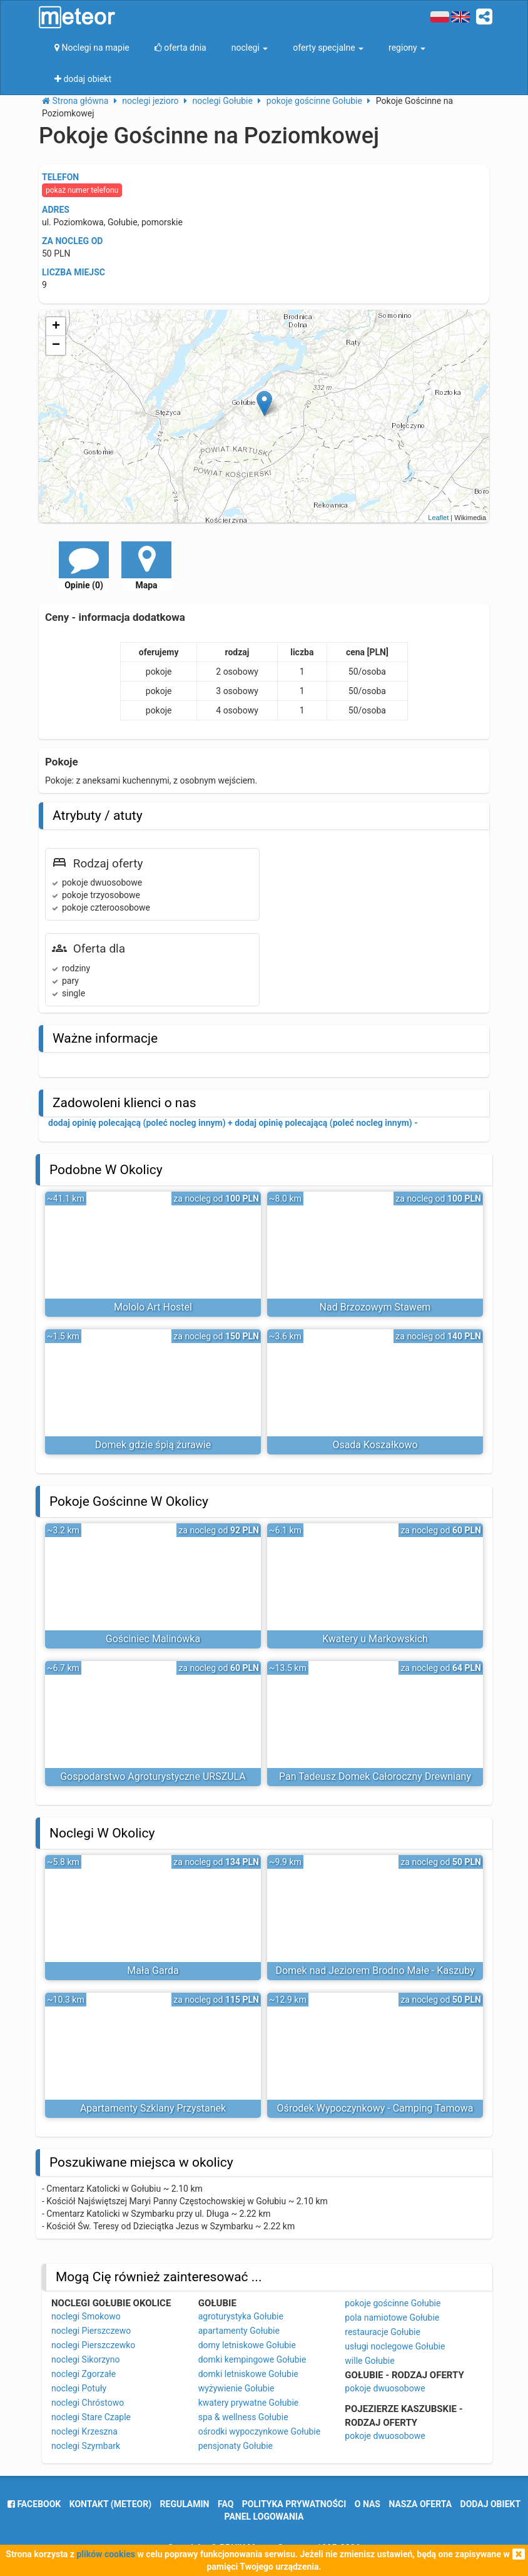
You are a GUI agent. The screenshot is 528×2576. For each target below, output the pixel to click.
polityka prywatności (294, 2504)
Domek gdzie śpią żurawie (153, 1445)
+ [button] (56, 326)
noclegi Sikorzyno (85, 2359)
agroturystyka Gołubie (240, 2316)
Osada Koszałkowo (374, 1445)
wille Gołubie (369, 2361)
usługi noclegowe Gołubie (395, 2346)
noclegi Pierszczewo (91, 2331)
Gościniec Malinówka (153, 1639)
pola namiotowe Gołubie (392, 2318)
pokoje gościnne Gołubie (392, 2303)
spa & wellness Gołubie (243, 2417)
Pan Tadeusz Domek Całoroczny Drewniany (375, 1776)
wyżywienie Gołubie (236, 2388)
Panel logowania (264, 2517)
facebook (34, 2504)
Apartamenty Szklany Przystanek (153, 2108)
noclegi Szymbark (85, 2446)
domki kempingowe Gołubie (252, 2359)
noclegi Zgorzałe (83, 2374)
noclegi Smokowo (86, 2316)
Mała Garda (152, 1970)
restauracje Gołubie (382, 2332)
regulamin (185, 2504)
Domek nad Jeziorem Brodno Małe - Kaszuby (374, 1970)
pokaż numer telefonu (82, 190)
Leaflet (438, 517)
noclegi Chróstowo (87, 2403)
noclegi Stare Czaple (91, 2417)
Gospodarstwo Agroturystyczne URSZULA (153, 1776)
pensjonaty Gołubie (235, 2446)
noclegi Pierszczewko (93, 2345)
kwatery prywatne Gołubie (248, 2403)
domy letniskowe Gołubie (247, 2345)
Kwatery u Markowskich (375, 1639)
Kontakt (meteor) (110, 2504)
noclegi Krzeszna (84, 2431)
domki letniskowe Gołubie (248, 2374)
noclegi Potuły (78, 2388)
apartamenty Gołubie (239, 2331)
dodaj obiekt (490, 2504)
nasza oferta (420, 2504)
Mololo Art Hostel (153, 1307)
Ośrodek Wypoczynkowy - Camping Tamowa (375, 2108)
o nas (367, 2504)
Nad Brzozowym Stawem (375, 1307)
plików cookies (105, 2554)
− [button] (56, 345)
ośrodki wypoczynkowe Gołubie (259, 2431)
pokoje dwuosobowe (385, 2388)
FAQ (225, 2504)
